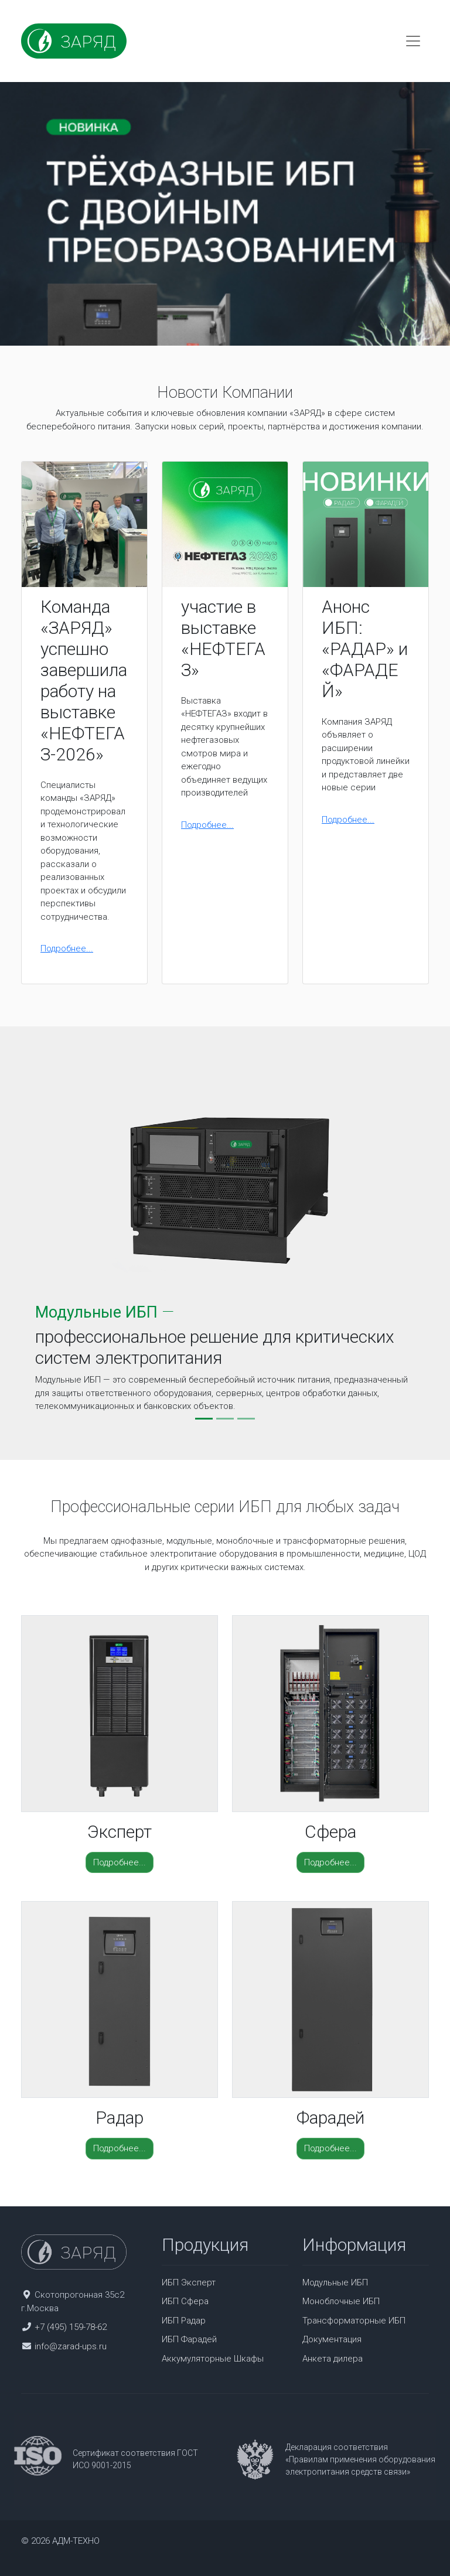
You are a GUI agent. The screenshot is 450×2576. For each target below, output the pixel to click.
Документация (332, 2339)
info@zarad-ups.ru (71, 2346)
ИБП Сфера (185, 2301)
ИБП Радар (184, 2320)
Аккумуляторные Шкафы (213, 2358)
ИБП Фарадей (189, 2339)
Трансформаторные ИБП (353, 2320)
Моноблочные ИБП (341, 2301)
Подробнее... (66, 948)
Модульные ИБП (335, 2282)
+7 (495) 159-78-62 (71, 2327)
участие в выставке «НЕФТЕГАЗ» (223, 638)
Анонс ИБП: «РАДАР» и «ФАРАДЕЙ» (365, 648)
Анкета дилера (332, 2358)
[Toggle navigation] (413, 41)
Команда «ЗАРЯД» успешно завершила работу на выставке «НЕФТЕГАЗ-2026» (83, 680)
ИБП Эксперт (189, 2282)
